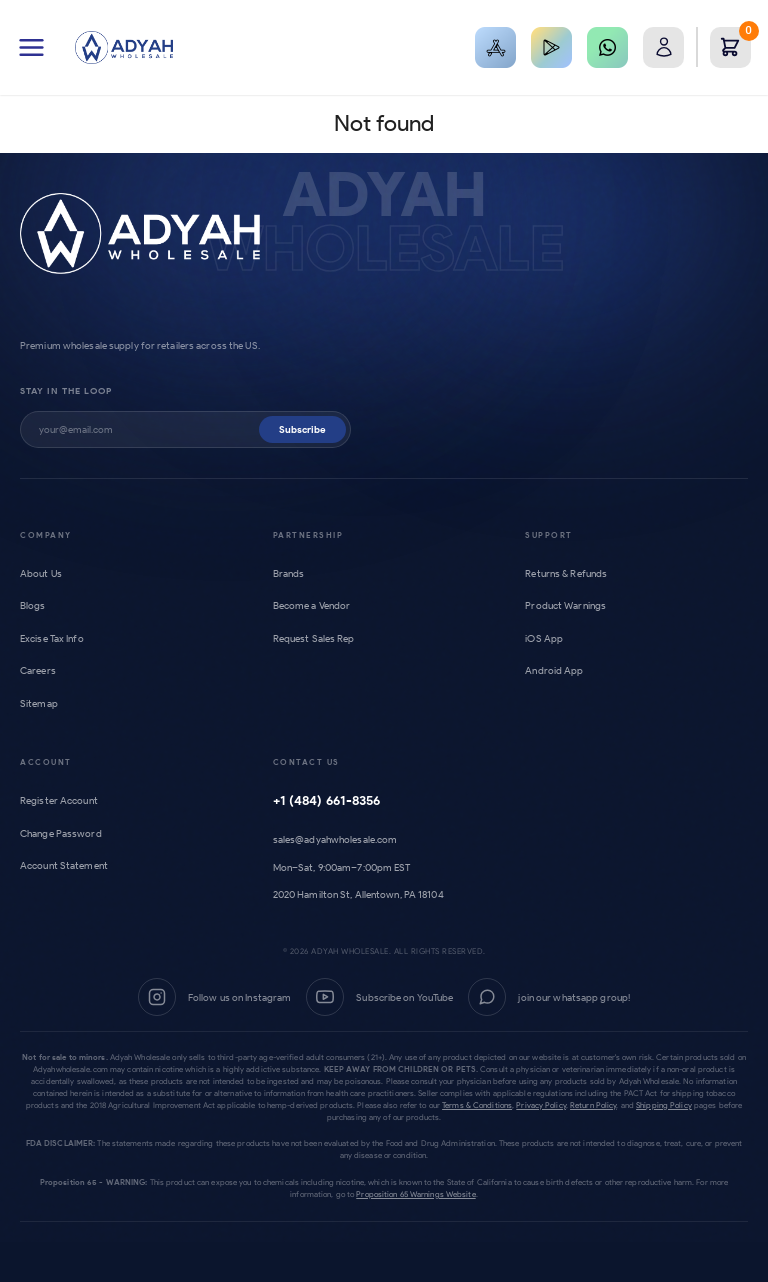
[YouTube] (379, 997)
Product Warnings (565, 605)
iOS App (544, 638)
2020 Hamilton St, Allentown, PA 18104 (358, 894)
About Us (41, 573)
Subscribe (302, 429)
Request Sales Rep (314, 638)
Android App (554, 670)
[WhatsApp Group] (549, 997)
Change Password (61, 833)
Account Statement (64, 865)
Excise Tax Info (52, 638)
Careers (38, 670)
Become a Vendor (312, 605)
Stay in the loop (66, 390)
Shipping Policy (664, 1105)
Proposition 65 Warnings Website (415, 1194)
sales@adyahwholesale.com (335, 839)
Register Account (59, 800)
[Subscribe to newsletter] (149, 429)
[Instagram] (214, 997)
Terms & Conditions (477, 1105)
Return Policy (593, 1105)
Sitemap (39, 703)
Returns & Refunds (566, 573)
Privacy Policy (541, 1105)
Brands (289, 573)
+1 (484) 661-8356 (327, 800)
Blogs (33, 605)
